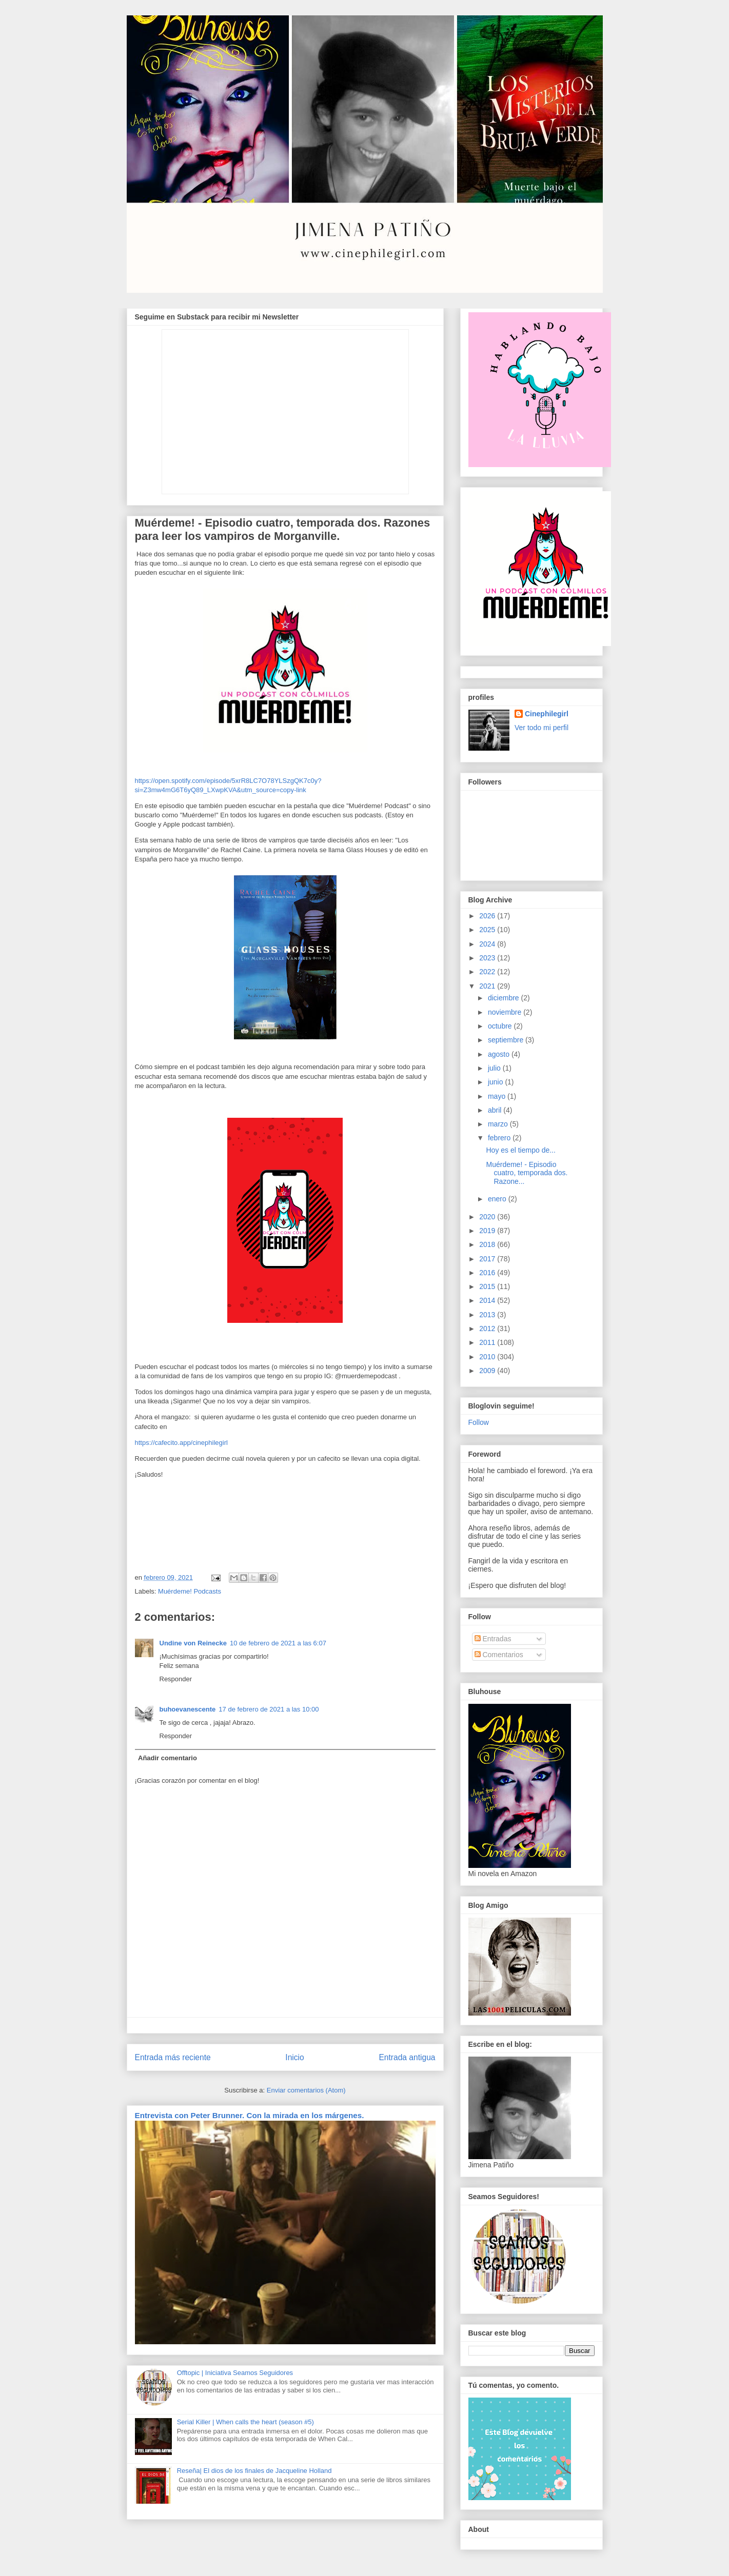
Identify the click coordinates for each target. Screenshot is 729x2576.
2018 (488, 1244)
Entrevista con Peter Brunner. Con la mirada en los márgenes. (249, 2115)
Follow (478, 1422)
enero (498, 1199)
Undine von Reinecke (193, 1643)
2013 (488, 1315)
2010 (488, 1357)
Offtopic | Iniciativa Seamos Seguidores (235, 2373)
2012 (488, 1328)
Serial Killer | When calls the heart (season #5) (245, 2422)
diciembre (504, 998)
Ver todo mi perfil (541, 727)
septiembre (506, 1040)
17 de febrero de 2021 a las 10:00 (269, 1709)
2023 (488, 958)
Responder (176, 1679)
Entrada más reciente (173, 2057)
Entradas (493, 1639)
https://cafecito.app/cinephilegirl (181, 1442)
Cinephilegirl (546, 714)
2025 (488, 929)
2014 (488, 1300)
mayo (497, 1096)
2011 (488, 1342)
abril (495, 1110)
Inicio (294, 2057)
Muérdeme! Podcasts (189, 1591)
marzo (499, 1124)
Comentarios (499, 1655)
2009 (488, 1370)
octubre (501, 1026)
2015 (488, 1286)
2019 (488, 1230)
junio (496, 1082)
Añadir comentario (167, 1758)
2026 (488, 916)
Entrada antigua (407, 2057)
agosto (499, 1054)
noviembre (505, 1012)
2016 (488, 1273)
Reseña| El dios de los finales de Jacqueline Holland (254, 2470)
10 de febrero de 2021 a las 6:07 (278, 1643)
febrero (500, 1138)
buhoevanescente (188, 1709)
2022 (488, 972)
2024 (488, 944)
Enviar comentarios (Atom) (306, 2090)
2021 (488, 986)
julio (495, 1068)
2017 (488, 1259)
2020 (488, 1217)
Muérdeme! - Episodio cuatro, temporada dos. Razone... (526, 1173)
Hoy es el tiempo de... (520, 1150)
